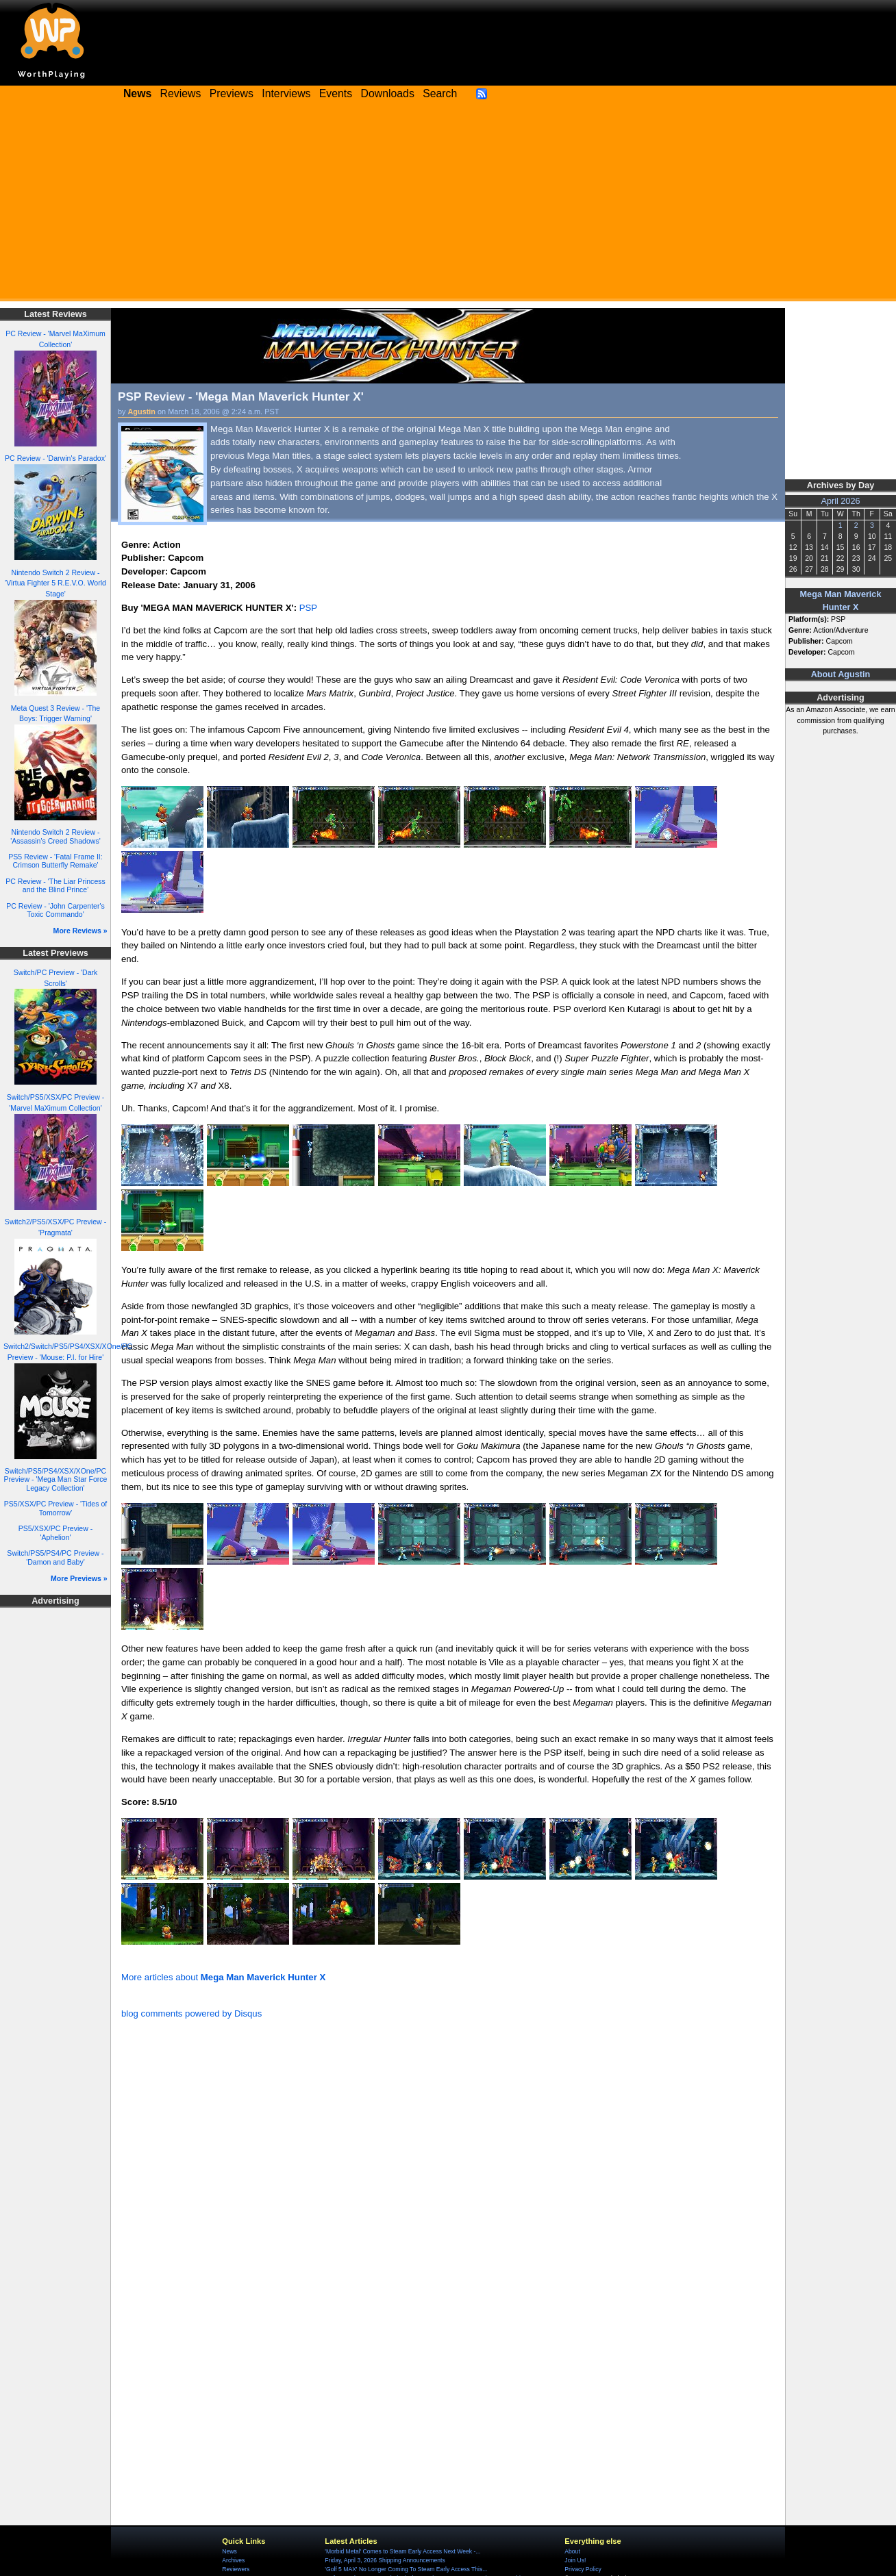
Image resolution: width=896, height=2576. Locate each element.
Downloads (387, 93)
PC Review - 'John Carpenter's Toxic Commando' (55, 910)
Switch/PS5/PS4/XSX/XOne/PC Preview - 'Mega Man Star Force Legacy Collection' (56, 1479)
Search (440, 93)
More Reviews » (80, 930)
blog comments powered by (191, 2013)
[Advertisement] (448, 205)
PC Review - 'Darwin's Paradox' (55, 458)
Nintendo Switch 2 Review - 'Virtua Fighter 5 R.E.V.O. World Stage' (55, 583)
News (229, 2551)
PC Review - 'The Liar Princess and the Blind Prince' (55, 885)
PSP (308, 608)
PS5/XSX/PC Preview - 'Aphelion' (55, 1532)
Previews (231, 93)
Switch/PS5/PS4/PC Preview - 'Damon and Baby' (55, 1557)
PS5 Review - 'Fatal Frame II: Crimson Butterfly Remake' (55, 861)
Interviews (286, 93)
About (572, 2551)
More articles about (223, 1977)
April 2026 (840, 501)
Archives (233, 2560)
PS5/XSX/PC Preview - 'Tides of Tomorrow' (56, 1508)
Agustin (141, 411)
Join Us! (575, 2560)
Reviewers (235, 2569)
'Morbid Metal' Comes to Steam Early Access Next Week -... (402, 2551)
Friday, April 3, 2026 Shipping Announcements (385, 2560)
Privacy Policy (582, 2569)
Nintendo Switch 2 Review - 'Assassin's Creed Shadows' (55, 836)
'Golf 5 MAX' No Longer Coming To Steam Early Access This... (406, 2569)
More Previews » (79, 1578)
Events (335, 93)
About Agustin (841, 674)
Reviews (180, 93)
